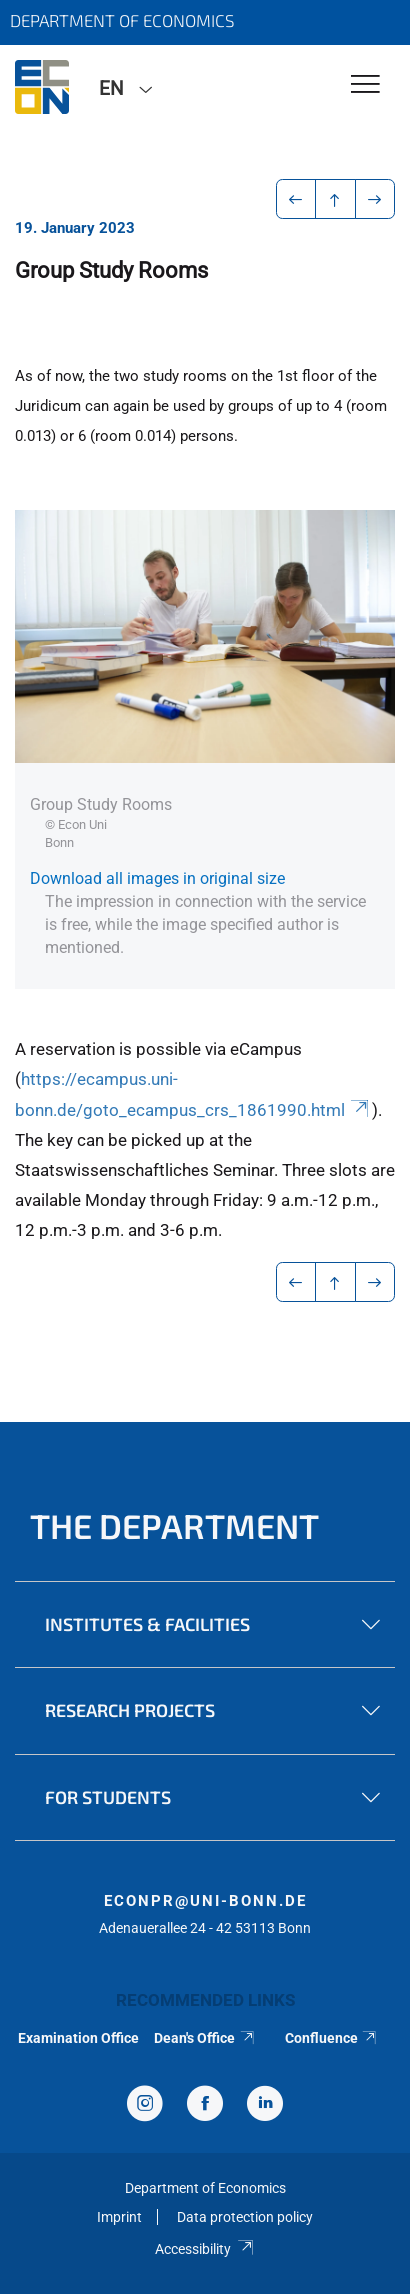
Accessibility (204, 2249)
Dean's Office (205, 2038)
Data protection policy (245, 2217)
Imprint (119, 2217)
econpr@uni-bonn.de (205, 1901)
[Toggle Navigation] (365, 85)
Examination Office (78, 2038)
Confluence (332, 2038)
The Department (174, 1525)
